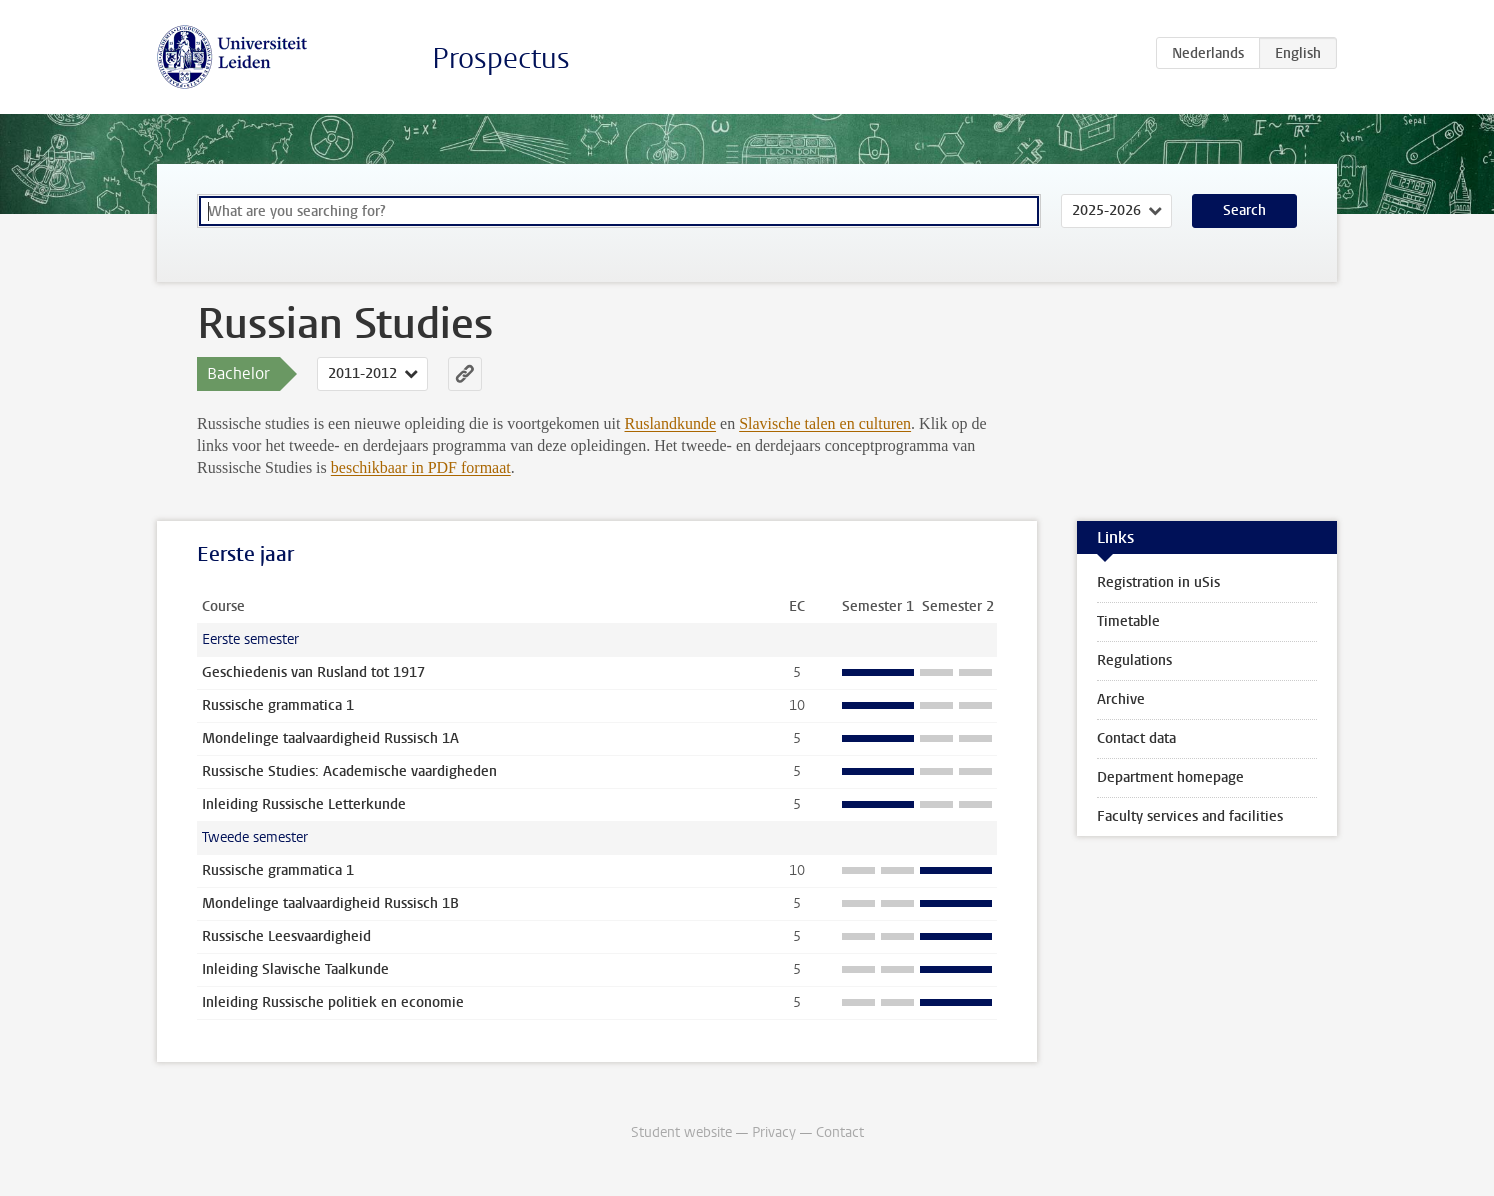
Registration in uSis (1158, 582)
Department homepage (1170, 777)
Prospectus (501, 58)
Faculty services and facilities (1190, 816)
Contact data (1136, 738)
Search (1244, 210)
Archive (1121, 699)
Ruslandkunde (671, 423)
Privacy (774, 1132)
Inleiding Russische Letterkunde (304, 804)
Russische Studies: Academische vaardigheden (349, 771)
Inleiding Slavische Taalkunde (295, 969)
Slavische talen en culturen (825, 423)
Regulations (1134, 660)
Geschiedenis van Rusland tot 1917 (313, 672)
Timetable (1128, 621)
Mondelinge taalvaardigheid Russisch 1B (330, 903)
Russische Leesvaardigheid (286, 936)
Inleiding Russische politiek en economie (333, 1002)
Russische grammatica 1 (278, 705)
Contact (840, 1132)
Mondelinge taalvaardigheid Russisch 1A (330, 738)
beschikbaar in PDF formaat (421, 467)
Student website (681, 1132)
